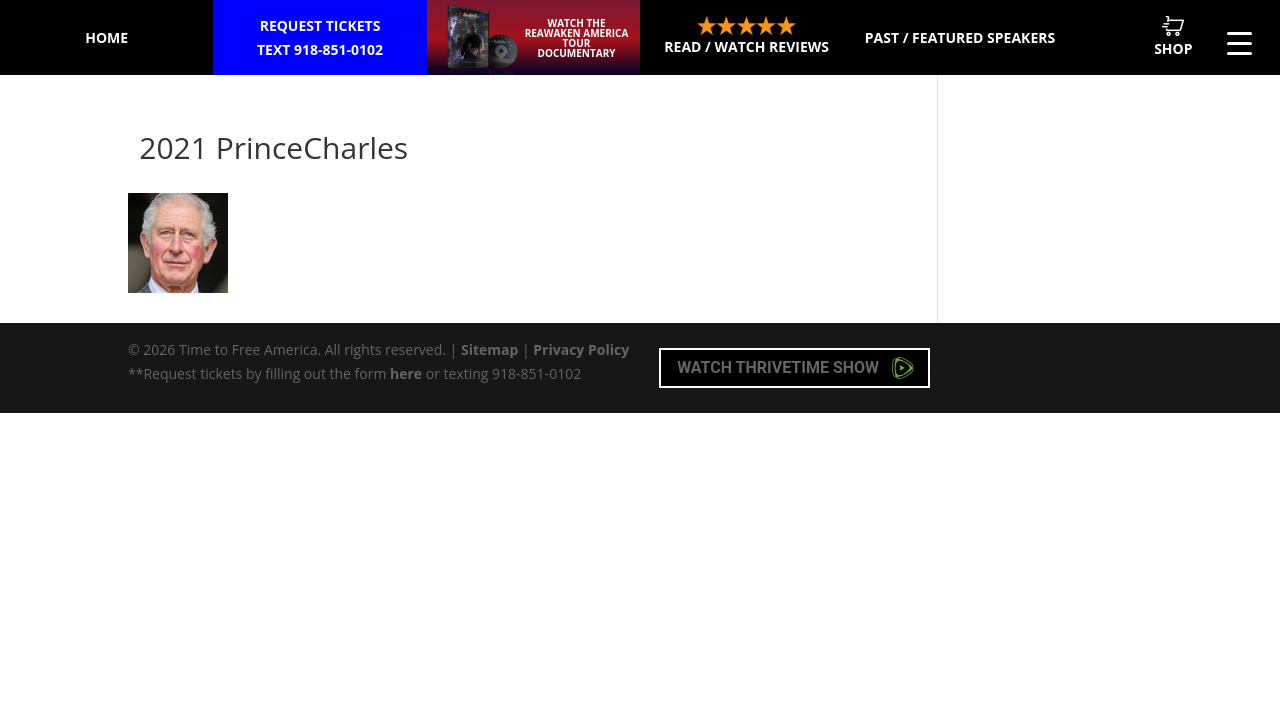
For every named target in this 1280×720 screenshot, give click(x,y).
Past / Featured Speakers (960, 37)
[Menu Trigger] (1239, 42)
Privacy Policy (581, 349)
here (406, 373)
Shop (1173, 36)
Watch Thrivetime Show (795, 368)
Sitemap (489, 349)
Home (106, 37)
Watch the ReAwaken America (577, 38)
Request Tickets (320, 39)
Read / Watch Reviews (746, 36)
